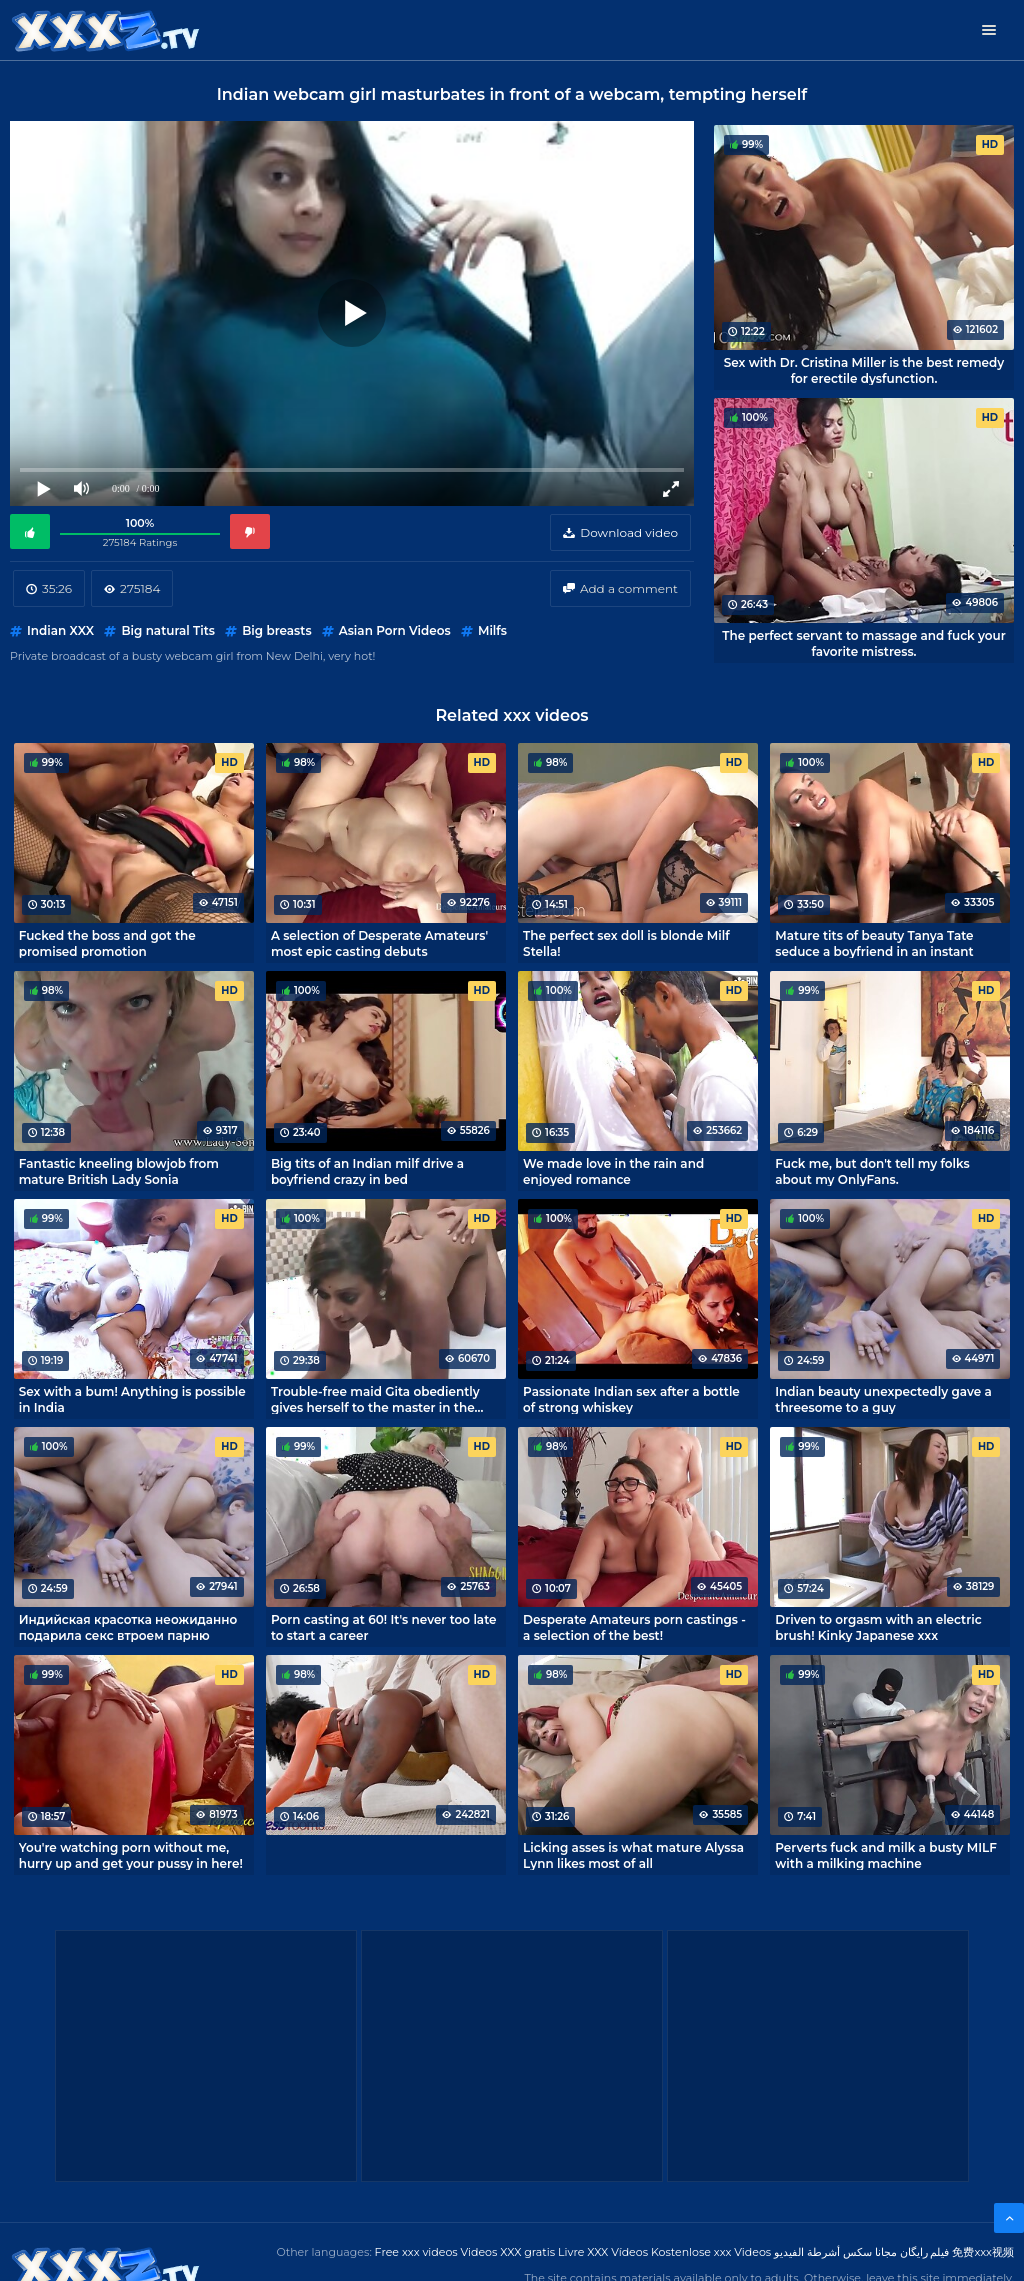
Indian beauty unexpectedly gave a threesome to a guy (883, 1399)
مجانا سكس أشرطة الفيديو (835, 2252)
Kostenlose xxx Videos (711, 2252)
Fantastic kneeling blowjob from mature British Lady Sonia (119, 1171)
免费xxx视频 (983, 2252)
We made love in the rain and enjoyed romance (613, 1171)
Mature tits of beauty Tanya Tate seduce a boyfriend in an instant (874, 943)
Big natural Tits (168, 630)
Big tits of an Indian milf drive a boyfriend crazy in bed (367, 1171)
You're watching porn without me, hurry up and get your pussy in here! (131, 1855)
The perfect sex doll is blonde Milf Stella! (626, 943)
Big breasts (276, 630)
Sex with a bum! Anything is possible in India (132, 1399)
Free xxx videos (416, 2252)
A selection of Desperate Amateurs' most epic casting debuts (379, 943)
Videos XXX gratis (508, 2252)
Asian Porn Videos (395, 630)
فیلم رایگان (925, 2252)
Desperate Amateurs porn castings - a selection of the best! (634, 1627)
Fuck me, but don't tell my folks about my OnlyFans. (872, 1171)
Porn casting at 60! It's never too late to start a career (384, 1627)
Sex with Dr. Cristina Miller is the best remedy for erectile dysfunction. (864, 370)
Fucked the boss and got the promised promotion (107, 943)
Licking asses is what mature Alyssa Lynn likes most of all (633, 1855)
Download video (629, 532)
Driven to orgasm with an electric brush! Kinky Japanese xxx (878, 1627)
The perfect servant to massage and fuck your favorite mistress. (864, 643)
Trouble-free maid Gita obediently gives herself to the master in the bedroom (375, 1399)
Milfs (492, 630)
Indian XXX (60, 630)
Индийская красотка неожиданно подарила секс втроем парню (128, 1627)
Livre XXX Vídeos (603, 2252)
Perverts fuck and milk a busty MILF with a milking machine (886, 1855)
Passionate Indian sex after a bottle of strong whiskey (631, 1399)
